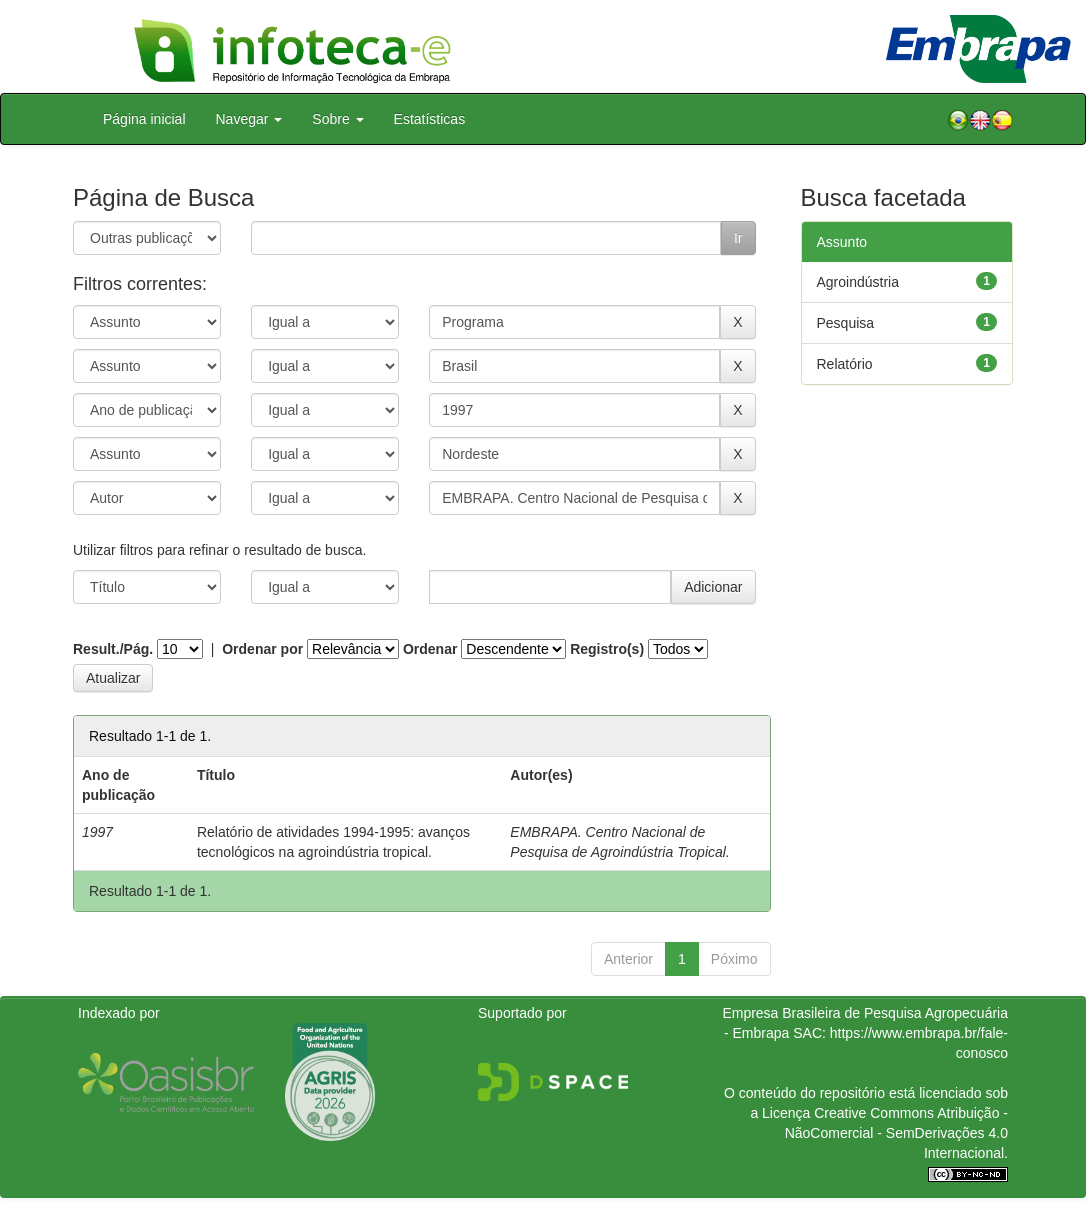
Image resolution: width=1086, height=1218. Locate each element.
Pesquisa (846, 323)
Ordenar (430, 649)
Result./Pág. (113, 649)
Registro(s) (607, 649)
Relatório (845, 364)
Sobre (337, 119)
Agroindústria (858, 282)
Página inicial (144, 119)
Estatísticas (430, 119)
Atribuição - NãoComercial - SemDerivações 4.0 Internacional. (896, 1133)
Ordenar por (262, 649)
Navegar (249, 119)
